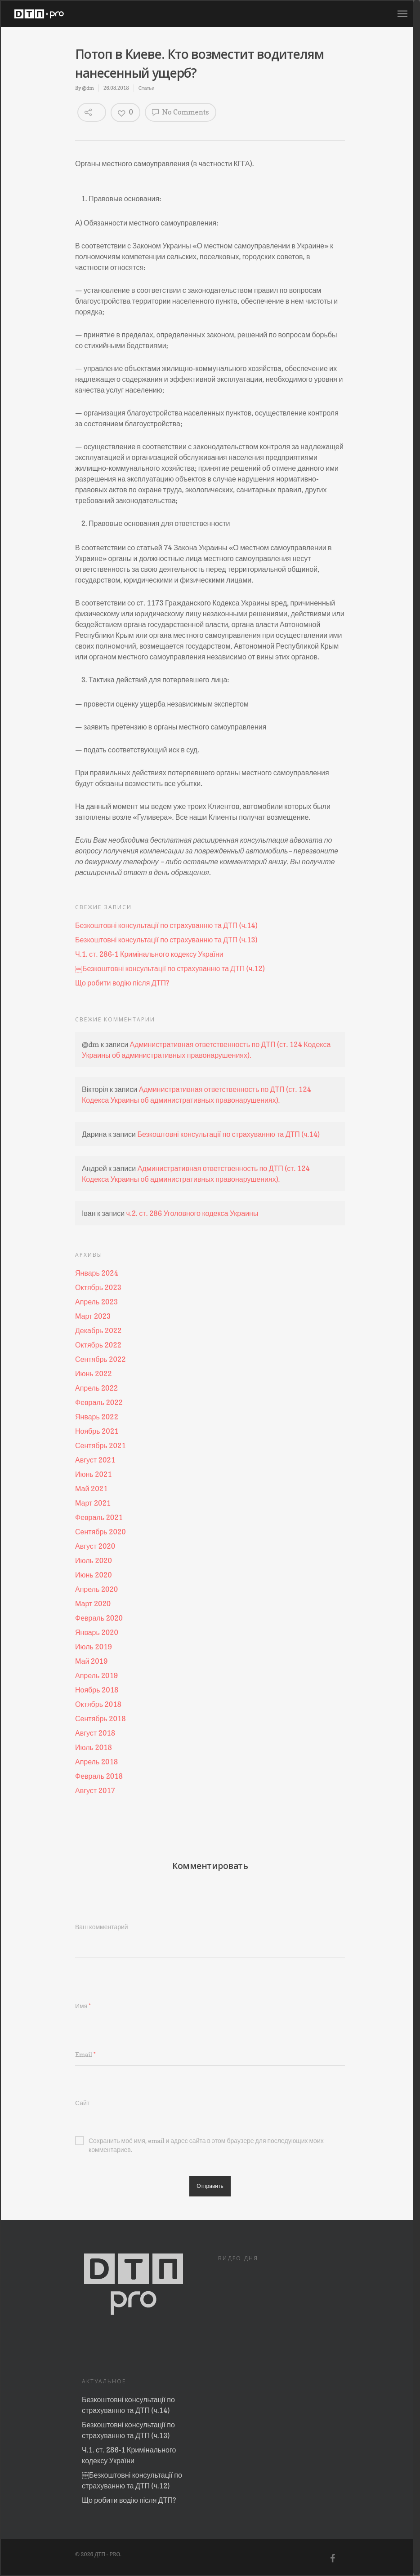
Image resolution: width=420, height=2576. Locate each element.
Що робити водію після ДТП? (122, 982)
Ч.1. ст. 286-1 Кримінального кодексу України (149, 954)
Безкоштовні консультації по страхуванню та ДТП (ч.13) (166, 939)
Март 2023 (93, 1316)
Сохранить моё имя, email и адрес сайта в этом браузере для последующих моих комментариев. (199, 2140)
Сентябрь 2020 (100, 1531)
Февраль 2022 (99, 1402)
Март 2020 (93, 1603)
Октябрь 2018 (98, 1704)
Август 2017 (95, 1790)
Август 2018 (95, 1732)
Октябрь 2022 (98, 1344)
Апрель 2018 (96, 1761)
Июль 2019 (93, 1646)
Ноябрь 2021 (96, 1431)
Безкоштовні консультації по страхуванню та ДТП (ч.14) (166, 925)
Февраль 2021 (99, 1517)
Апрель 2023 (96, 1301)
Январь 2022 (96, 1416)
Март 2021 (93, 1502)
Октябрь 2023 (98, 1287)
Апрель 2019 (96, 1675)
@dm (88, 88)
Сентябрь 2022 (100, 1359)
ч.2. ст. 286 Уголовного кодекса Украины (192, 1213)
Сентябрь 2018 (100, 1718)
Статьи (147, 88)
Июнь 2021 (93, 1474)
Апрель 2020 (96, 1589)
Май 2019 (91, 1661)
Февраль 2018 (99, 1776)
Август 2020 (95, 1546)
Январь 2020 (96, 1632)
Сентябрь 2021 (100, 1445)
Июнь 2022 (93, 1373)
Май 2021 (91, 1488)
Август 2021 (95, 1459)
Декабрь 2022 (98, 1330)
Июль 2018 (93, 1747)
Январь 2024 (96, 1272)
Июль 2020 (93, 1560)
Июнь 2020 (93, 1574)
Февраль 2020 (99, 1617)
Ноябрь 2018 (96, 1689)
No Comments (180, 111)
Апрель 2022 (96, 1387)
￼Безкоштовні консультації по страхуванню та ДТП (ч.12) (170, 968)
